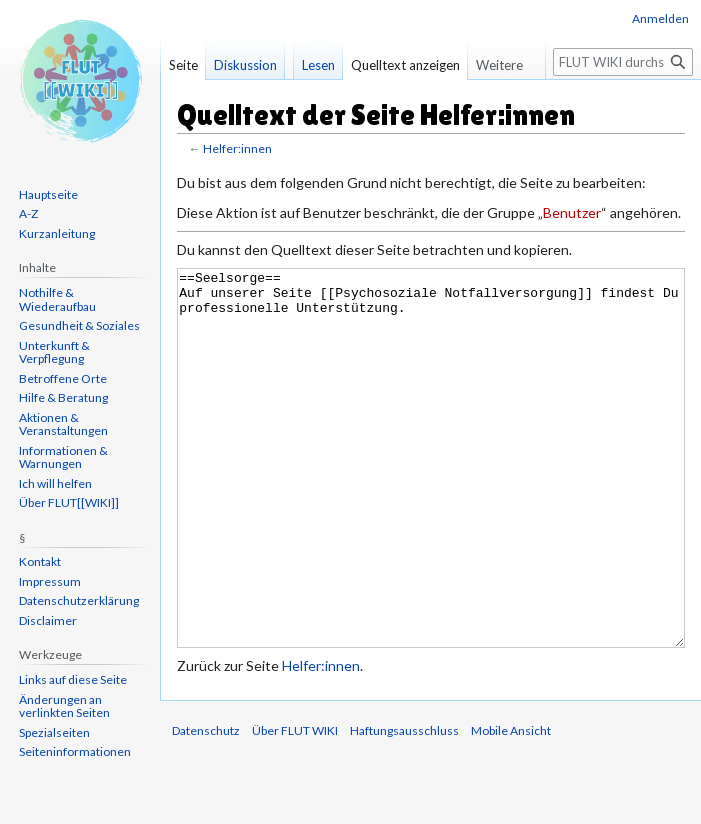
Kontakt (40, 561)
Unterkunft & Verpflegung (54, 352)
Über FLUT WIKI (295, 805)
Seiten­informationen (75, 751)
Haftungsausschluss (404, 805)
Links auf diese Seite (73, 679)
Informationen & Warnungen (63, 457)
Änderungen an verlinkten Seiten (64, 706)
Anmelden (660, 18)
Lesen (318, 65)
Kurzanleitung (57, 233)
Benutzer (572, 212)
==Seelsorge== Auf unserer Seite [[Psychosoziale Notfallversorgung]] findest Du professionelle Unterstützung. (431, 495)
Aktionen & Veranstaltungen (63, 424)
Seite (183, 65)
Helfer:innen (237, 148)
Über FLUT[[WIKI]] (69, 502)
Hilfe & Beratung (63, 397)
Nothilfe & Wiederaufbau (57, 299)
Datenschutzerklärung (79, 600)
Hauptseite (48, 194)
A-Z (28, 213)
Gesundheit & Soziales (79, 325)
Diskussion (245, 65)
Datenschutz (206, 805)
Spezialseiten (54, 732)
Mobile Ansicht (511, 805)
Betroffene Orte (63, 378)
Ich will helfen (55, 483)
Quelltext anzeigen (405, 65)
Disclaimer (48, 620)
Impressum (50, 581)
